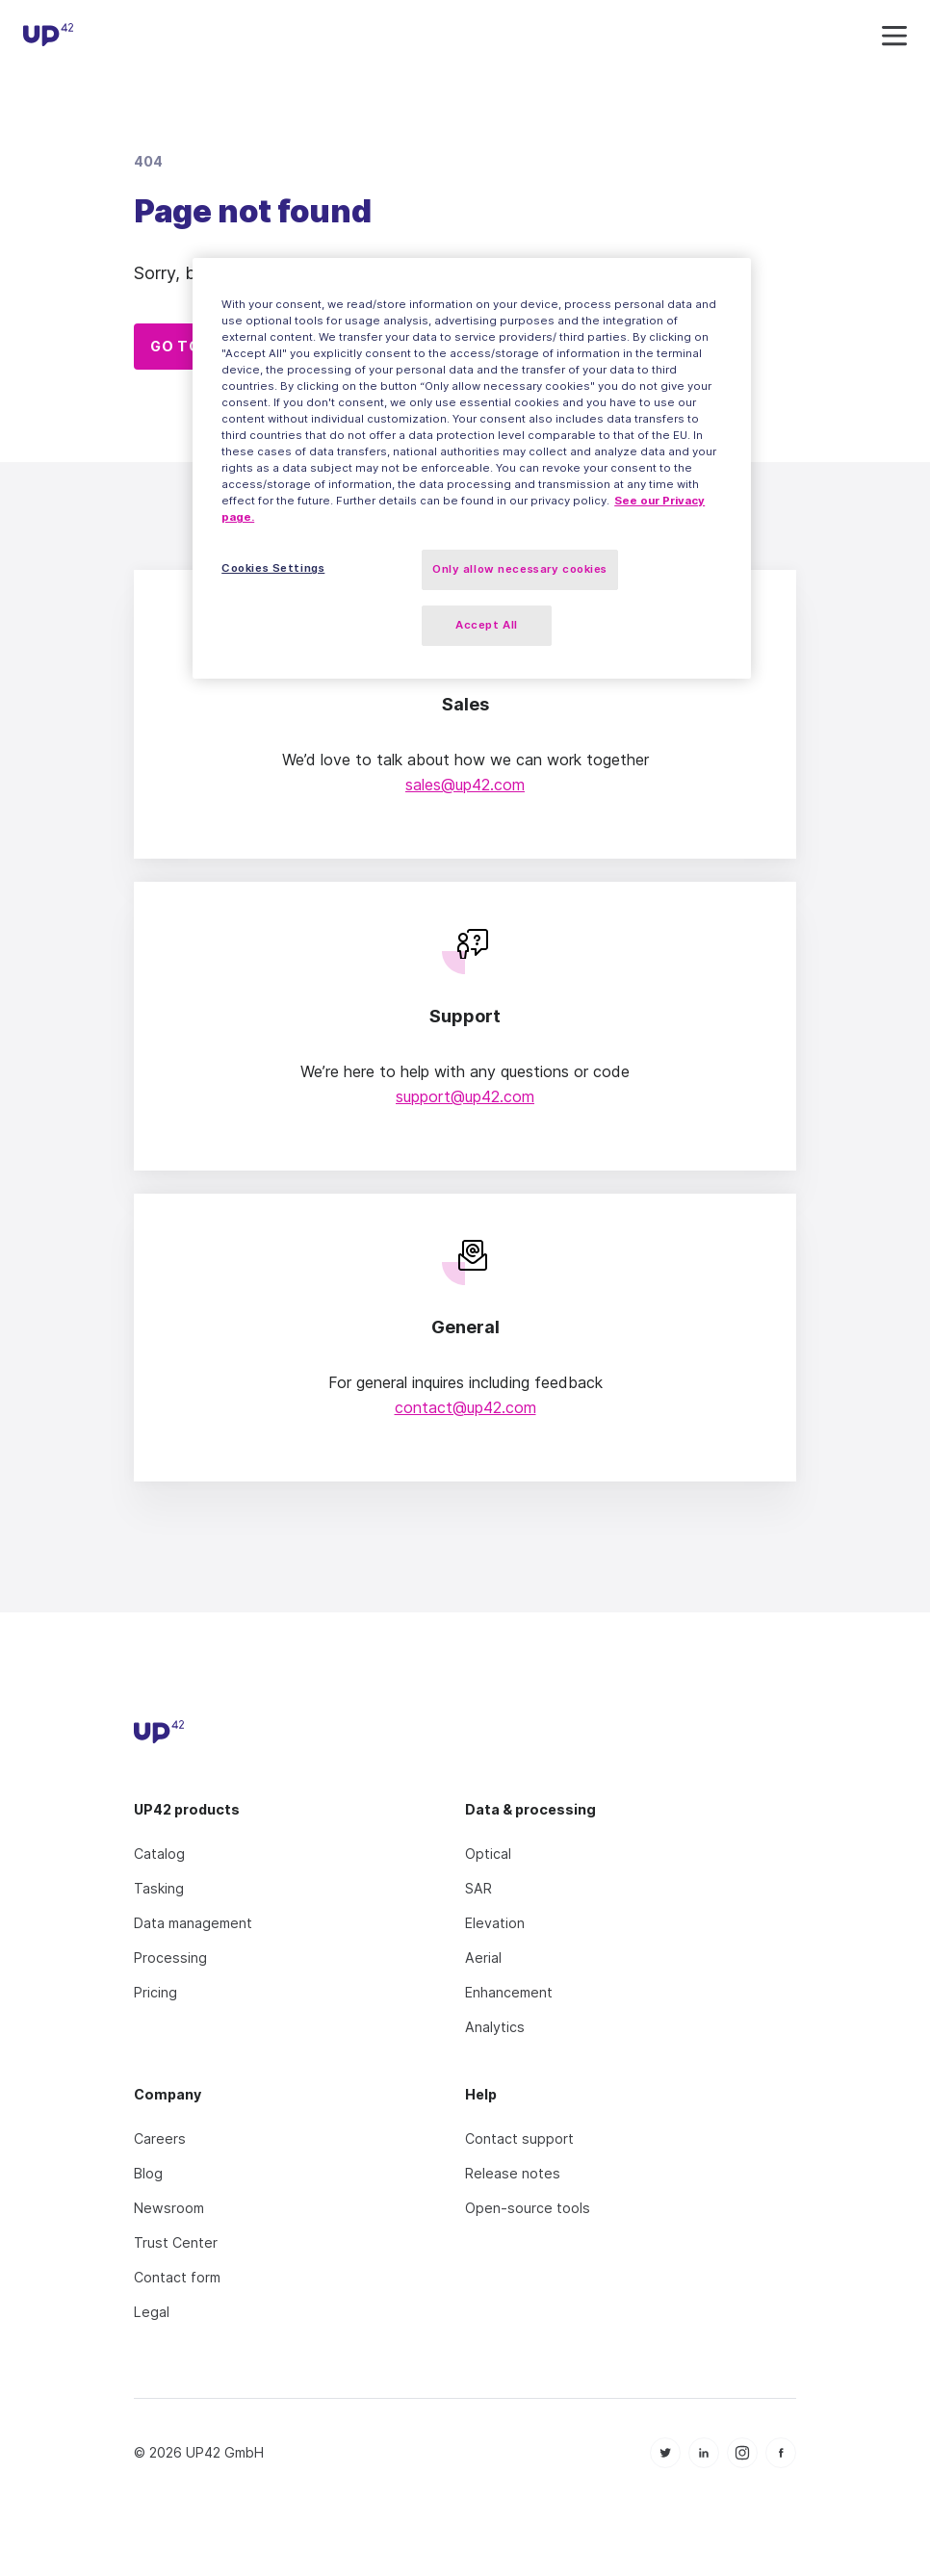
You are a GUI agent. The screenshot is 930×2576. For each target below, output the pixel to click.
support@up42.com (465, 1096)
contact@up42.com (465, 1407)
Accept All (486, 624)
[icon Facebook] (780, 2452)
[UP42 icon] (48, 37)
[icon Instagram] (742, 2452)
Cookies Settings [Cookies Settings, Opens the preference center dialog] (272, 568)
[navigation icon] (894, 37)
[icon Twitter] (665, 2452)
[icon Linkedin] (703, 2452)
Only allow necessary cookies (519, 569)
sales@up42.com (465, 784)
